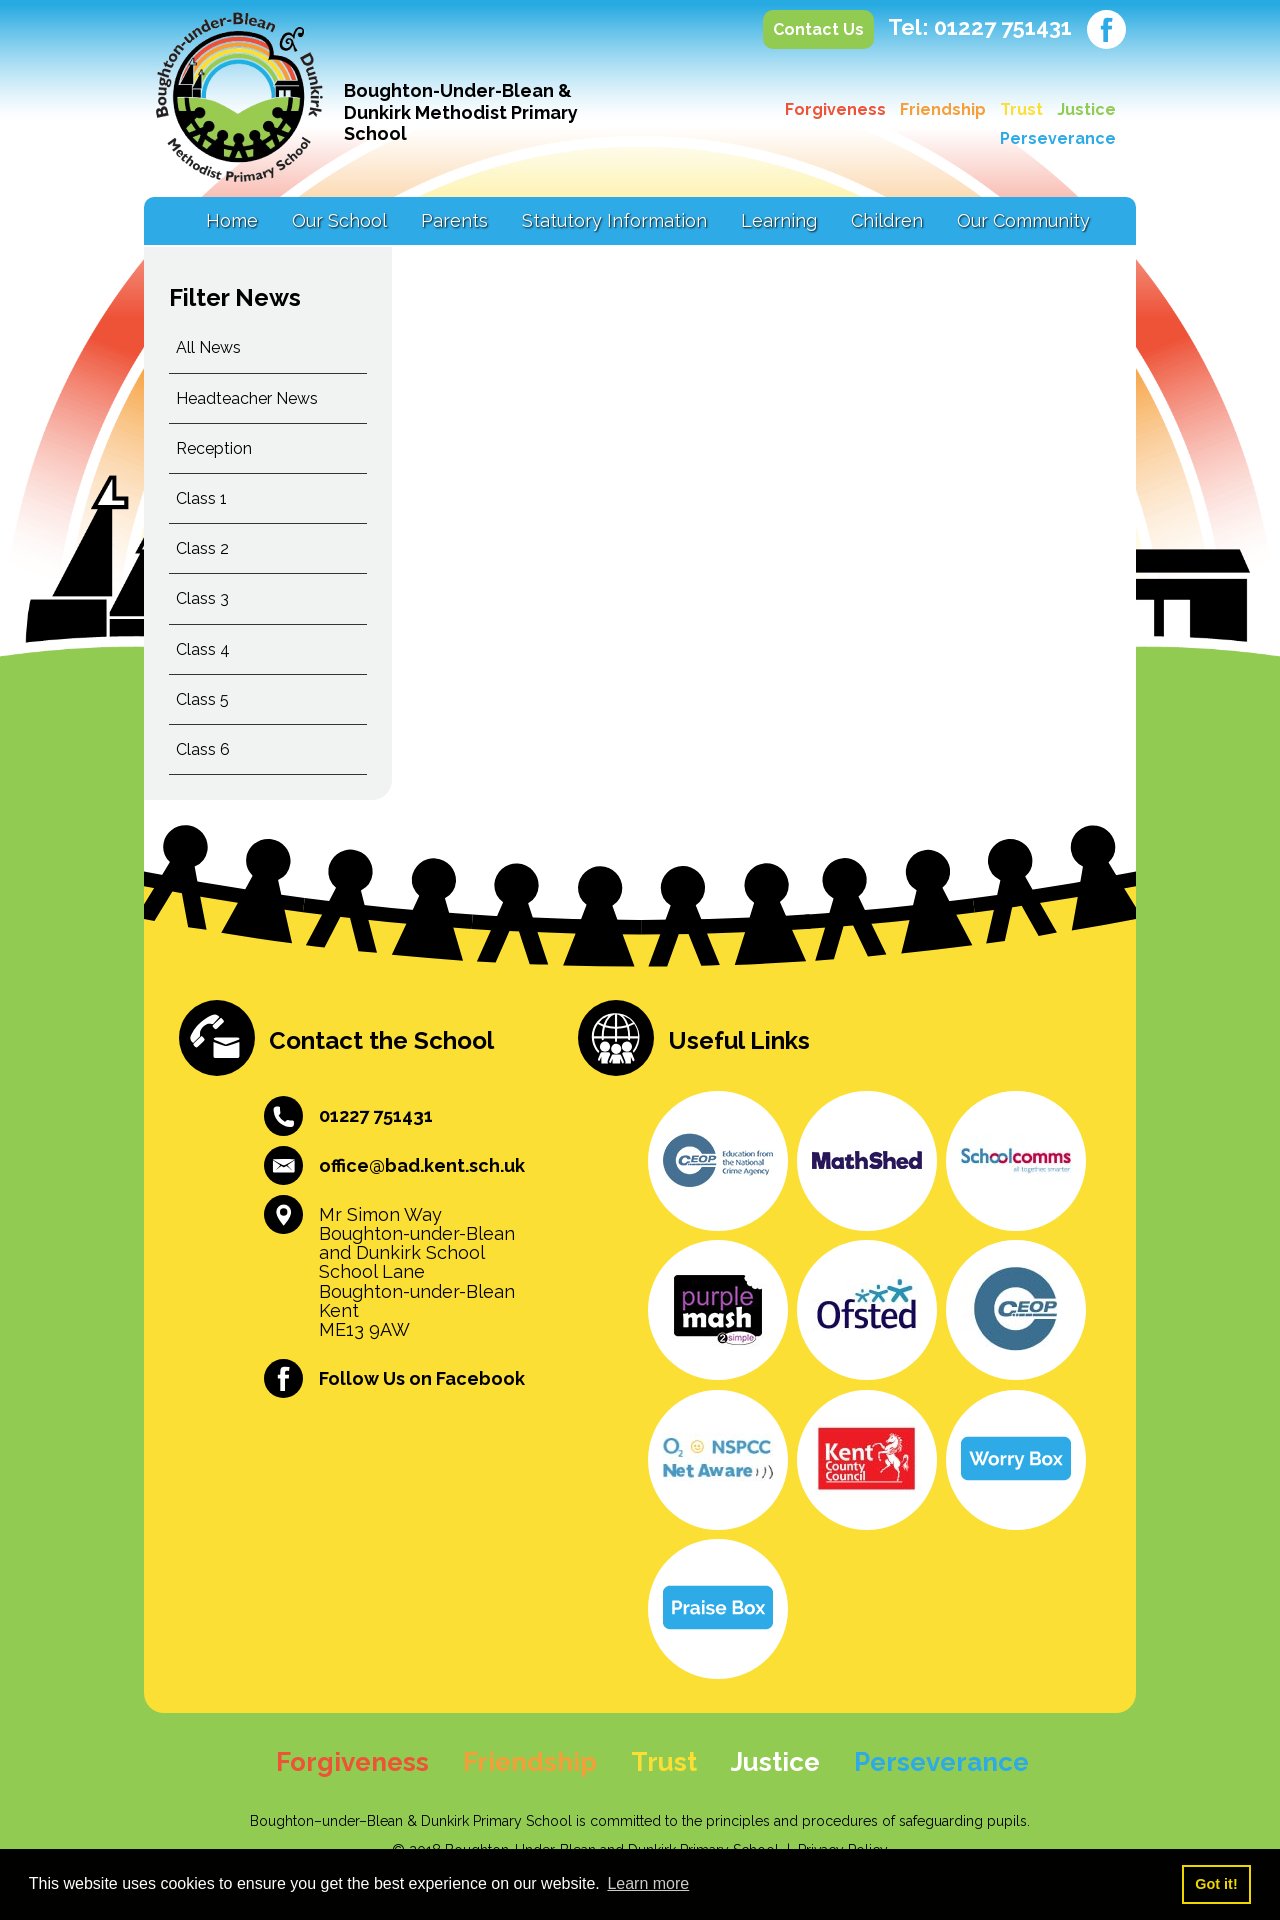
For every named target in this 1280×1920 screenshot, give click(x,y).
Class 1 (201, 498)
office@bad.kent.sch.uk (422, 1165)
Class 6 (203, 749)
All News (208, 347)
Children (887, 220)
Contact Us (818, 29)
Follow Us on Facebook (422, 1378)
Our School (339, 220)
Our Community (1023, 220)
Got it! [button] (1216, 1884)
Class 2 (202, 548)
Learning (779, 220)
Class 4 (203, 649)
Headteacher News (247, 398)
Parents (454, 220)
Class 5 (202, 699)
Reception (214, 448)
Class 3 (202, 598)
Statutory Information (614, 220)
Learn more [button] (648, 1883)
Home (232, 220)
